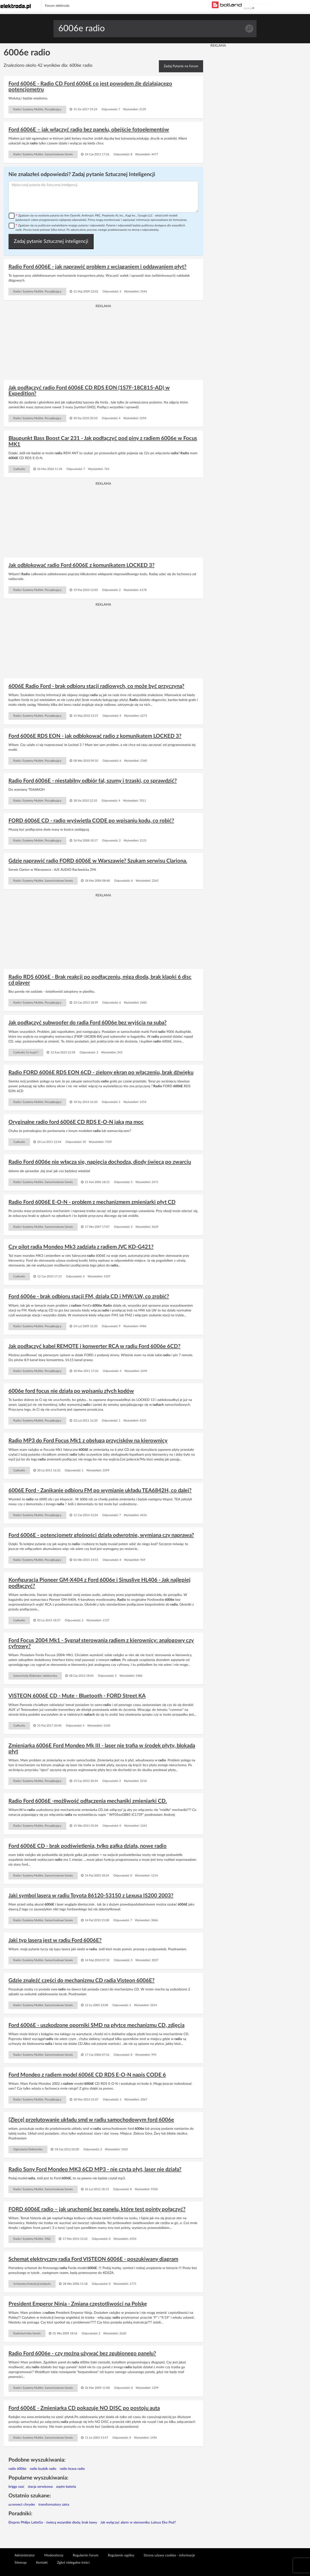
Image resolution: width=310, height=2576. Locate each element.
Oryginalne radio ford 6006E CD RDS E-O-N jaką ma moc (76, 1122)
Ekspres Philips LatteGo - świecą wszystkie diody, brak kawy (52, 2522)
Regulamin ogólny (121, 2555)
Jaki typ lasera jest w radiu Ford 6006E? (55, 1940)
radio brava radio (72, 2469)
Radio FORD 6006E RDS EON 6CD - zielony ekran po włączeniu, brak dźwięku (100, 1072)
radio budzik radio (43, 2469)
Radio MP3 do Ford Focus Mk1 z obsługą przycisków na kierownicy (88, 1440)
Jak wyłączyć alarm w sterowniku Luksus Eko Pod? (138, 2522)
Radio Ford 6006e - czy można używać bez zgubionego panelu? (82, 2353)
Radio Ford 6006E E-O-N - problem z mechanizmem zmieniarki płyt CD (92, 1202)
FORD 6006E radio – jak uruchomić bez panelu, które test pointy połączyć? (96, 2209)
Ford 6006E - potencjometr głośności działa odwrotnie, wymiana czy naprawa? (101, 1535)
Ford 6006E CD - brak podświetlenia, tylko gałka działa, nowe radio (87, 1846)
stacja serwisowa (40, 2486)
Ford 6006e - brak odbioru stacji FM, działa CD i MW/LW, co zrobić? (88, 1296)
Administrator (25, 2555)
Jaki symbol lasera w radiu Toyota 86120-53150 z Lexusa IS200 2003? (90, 1895)
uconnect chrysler (21, 2504)
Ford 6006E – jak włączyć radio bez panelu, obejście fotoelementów (88, 129)
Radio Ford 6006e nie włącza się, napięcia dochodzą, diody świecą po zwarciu (99, 1162)
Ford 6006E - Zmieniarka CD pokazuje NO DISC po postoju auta (84, 2408)
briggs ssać (16, 2486)
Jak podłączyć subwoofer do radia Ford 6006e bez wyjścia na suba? (87, 1022)
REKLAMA (249, 8)
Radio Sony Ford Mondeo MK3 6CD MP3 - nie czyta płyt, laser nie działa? (94, 2169)
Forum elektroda (57, 5)
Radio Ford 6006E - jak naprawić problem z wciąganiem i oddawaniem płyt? (97, 266)
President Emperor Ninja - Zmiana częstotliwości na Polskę (77, 2304)
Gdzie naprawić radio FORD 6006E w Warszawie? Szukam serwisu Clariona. (97, 861)
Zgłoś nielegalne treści (73, 2562)
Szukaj (249, 28)
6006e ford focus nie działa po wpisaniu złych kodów (71, 1391)
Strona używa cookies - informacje (169, 2555)
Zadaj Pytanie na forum (181, 66)
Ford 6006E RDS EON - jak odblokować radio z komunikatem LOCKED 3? (94, 736)
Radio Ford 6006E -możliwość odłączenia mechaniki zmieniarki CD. (87, 1801)
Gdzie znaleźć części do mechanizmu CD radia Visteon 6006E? (81, 1980)
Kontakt (42, 2562)
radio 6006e (17, 2469)
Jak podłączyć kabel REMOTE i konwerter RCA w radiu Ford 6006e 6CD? (94, 1346)
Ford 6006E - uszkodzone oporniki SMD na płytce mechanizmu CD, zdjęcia (96, 2025)
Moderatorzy (53, 2555)
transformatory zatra (53, 2504)
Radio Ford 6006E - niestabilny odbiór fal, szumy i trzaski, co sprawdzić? (92, 780)
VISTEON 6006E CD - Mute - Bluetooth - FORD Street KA (77, 1695)
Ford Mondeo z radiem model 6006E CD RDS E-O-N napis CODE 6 (87, 2074)
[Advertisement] (103, 342)
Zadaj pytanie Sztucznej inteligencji (51, 241)
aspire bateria (66, 2486)
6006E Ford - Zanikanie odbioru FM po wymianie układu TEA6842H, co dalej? (100, 1490)
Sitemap (21, 2562)
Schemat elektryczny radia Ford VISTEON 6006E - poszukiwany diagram (93, 2259)
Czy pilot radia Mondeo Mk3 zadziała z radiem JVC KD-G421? (81, 1247)
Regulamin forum (85, 2555)
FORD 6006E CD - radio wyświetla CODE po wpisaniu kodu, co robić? (91, 820)
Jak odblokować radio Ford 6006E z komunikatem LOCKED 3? (81, 565)
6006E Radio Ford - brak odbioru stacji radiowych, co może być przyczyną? (96, 686)
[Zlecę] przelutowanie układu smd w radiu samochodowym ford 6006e (91, 2119)
